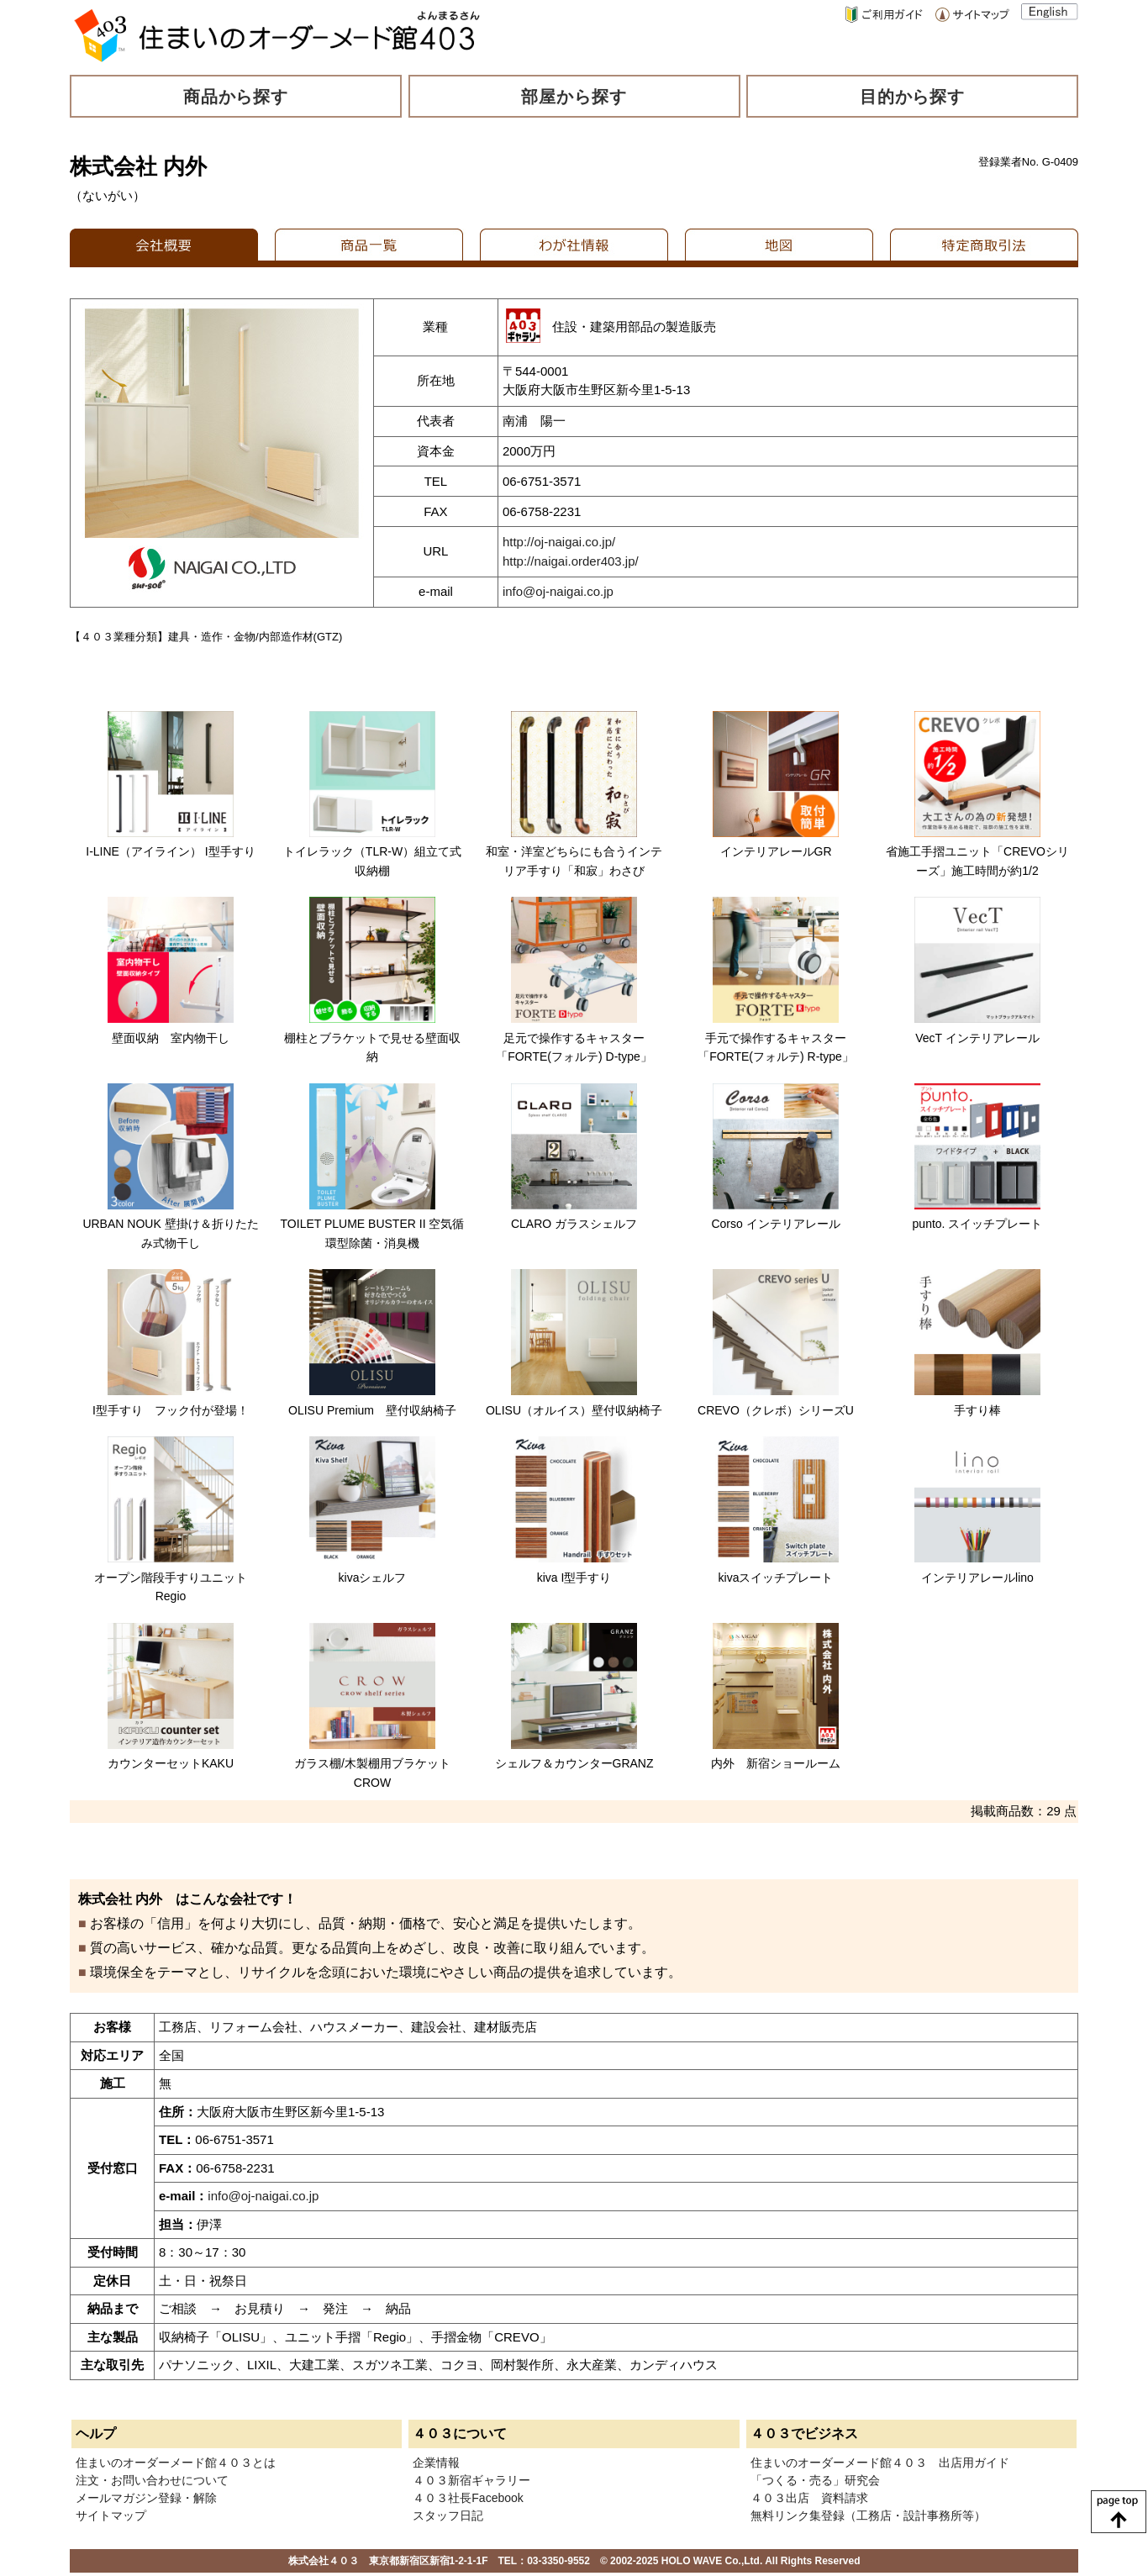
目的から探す (913, 96)
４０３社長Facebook (468, 2498)
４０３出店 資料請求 (809, 2498)
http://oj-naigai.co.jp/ (559, 542)
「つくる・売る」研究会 (815, 2480)
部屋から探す (574, 96)
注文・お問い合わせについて (152, 2480)
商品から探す (236, 96)
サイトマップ (111, 2515)
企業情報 (436, 2462)
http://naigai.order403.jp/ (571, 561)
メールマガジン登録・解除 (146, 2498)
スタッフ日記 (448, 2515)
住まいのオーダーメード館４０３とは (176, 2462)
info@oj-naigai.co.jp (558, 591)
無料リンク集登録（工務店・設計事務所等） (868, 2515)
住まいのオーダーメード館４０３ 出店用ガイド (879, 2462)
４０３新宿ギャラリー (471, 2480)
